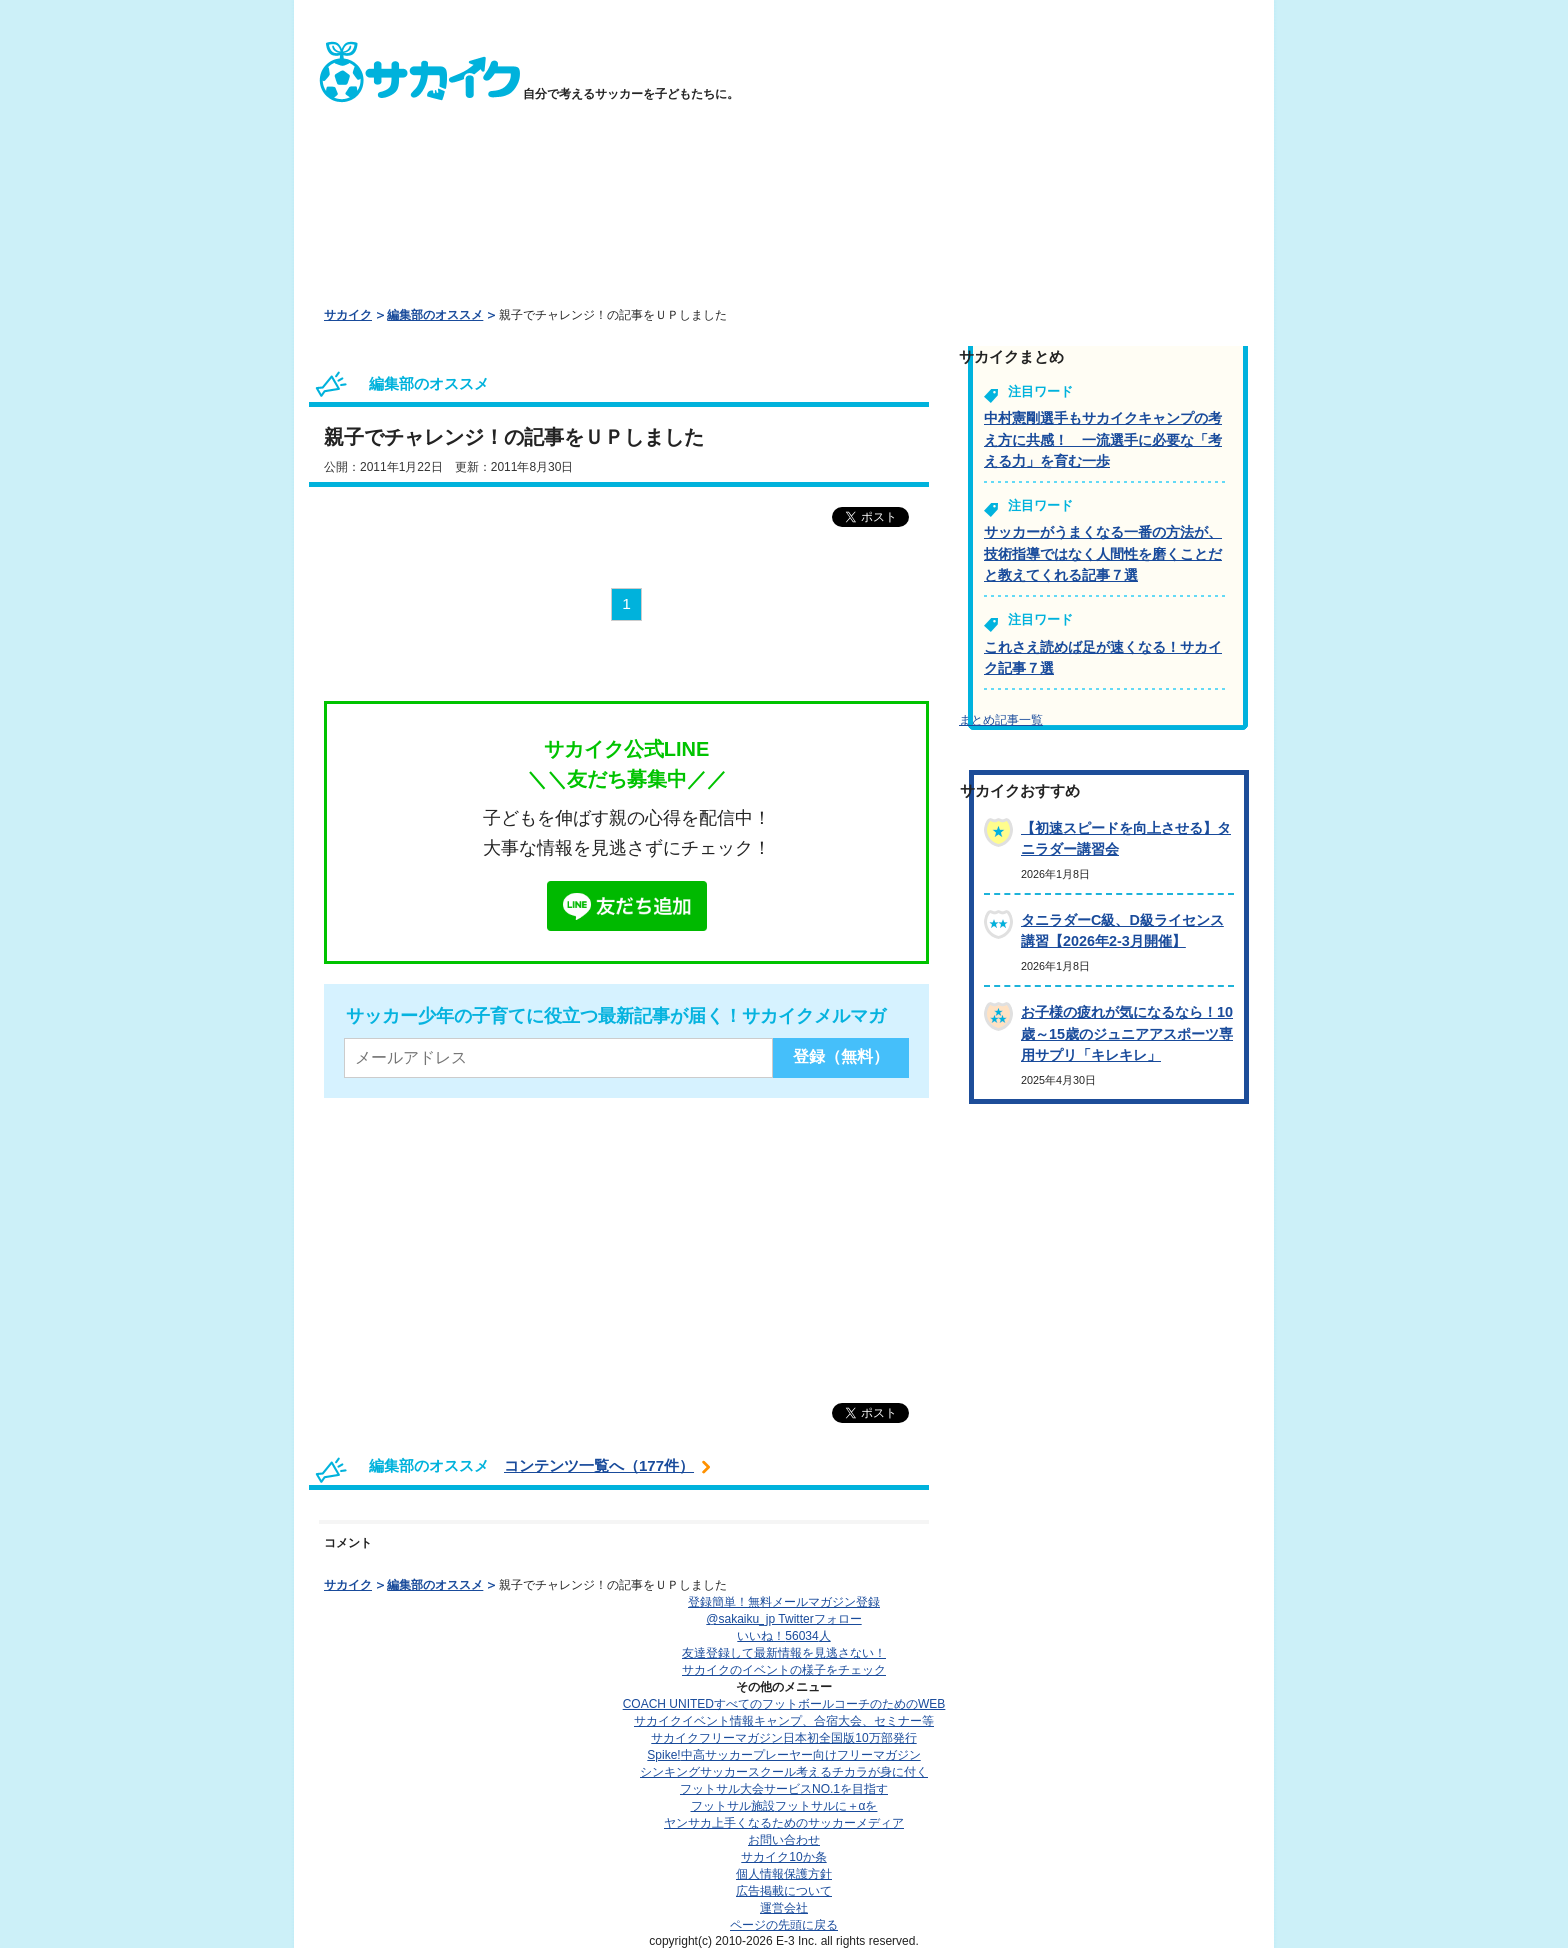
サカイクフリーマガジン (783, 1738)
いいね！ (783, 1636)
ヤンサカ (784, 1823)
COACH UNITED (784, 1704)
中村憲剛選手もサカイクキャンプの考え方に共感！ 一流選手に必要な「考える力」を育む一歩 (1103, 439)
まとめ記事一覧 (1001, 720)
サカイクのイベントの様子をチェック (784, 1670)
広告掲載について (784, 1891)
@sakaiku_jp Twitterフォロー (783, 1619)
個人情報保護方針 (784, 1874)
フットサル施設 (784, 1806)
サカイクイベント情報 (784, 1721)
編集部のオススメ (435, 315)
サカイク (348, 315)
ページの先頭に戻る (784, 1925)
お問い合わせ (784, 1840)
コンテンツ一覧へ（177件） (599, 1465)
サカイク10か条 (783, 1857)
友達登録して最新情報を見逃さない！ (784, 1653)
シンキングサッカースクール (784, 1772)
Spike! (783, 1755)
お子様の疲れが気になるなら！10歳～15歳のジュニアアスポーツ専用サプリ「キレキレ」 (1127, 1033)
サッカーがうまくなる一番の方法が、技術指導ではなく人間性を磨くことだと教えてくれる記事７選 (1103, 553)
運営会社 (784, 1908)
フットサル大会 (784, 1789)
